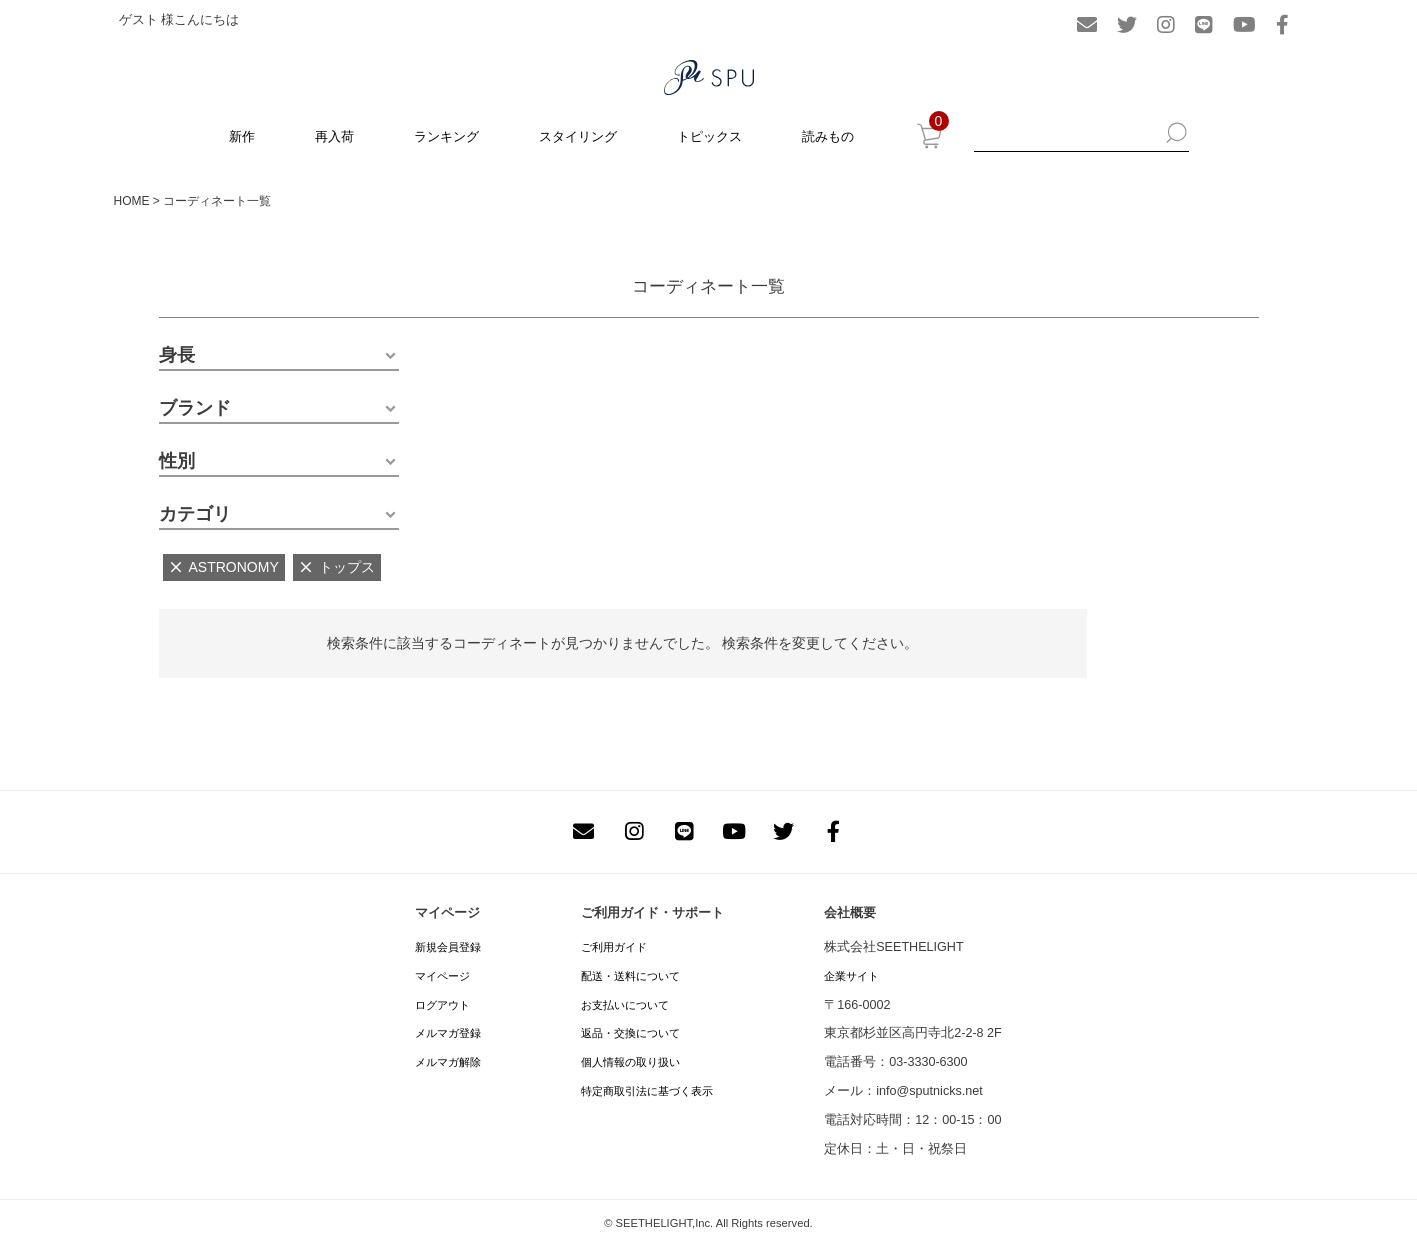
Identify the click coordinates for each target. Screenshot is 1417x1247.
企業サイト (851, 976)
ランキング (446, 136)
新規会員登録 (448, 947)
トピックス (709, 136)
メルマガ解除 (448, 1062)
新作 (242, 136)
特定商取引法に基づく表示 (647, 1091)
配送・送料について (630, 976)
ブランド (195, 408)
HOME (132, 201)
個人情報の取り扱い (630, 1062)
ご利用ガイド (614, 947)
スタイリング (578, 136)
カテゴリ (195, 514)
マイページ (442, 976)
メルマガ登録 (448, 1033)
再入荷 (334, 136)
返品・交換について (630, 1033)
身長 (177, 355)
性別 (177, 461)
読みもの (828, 136)
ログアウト (442, 1005)
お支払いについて (625, 1005)
